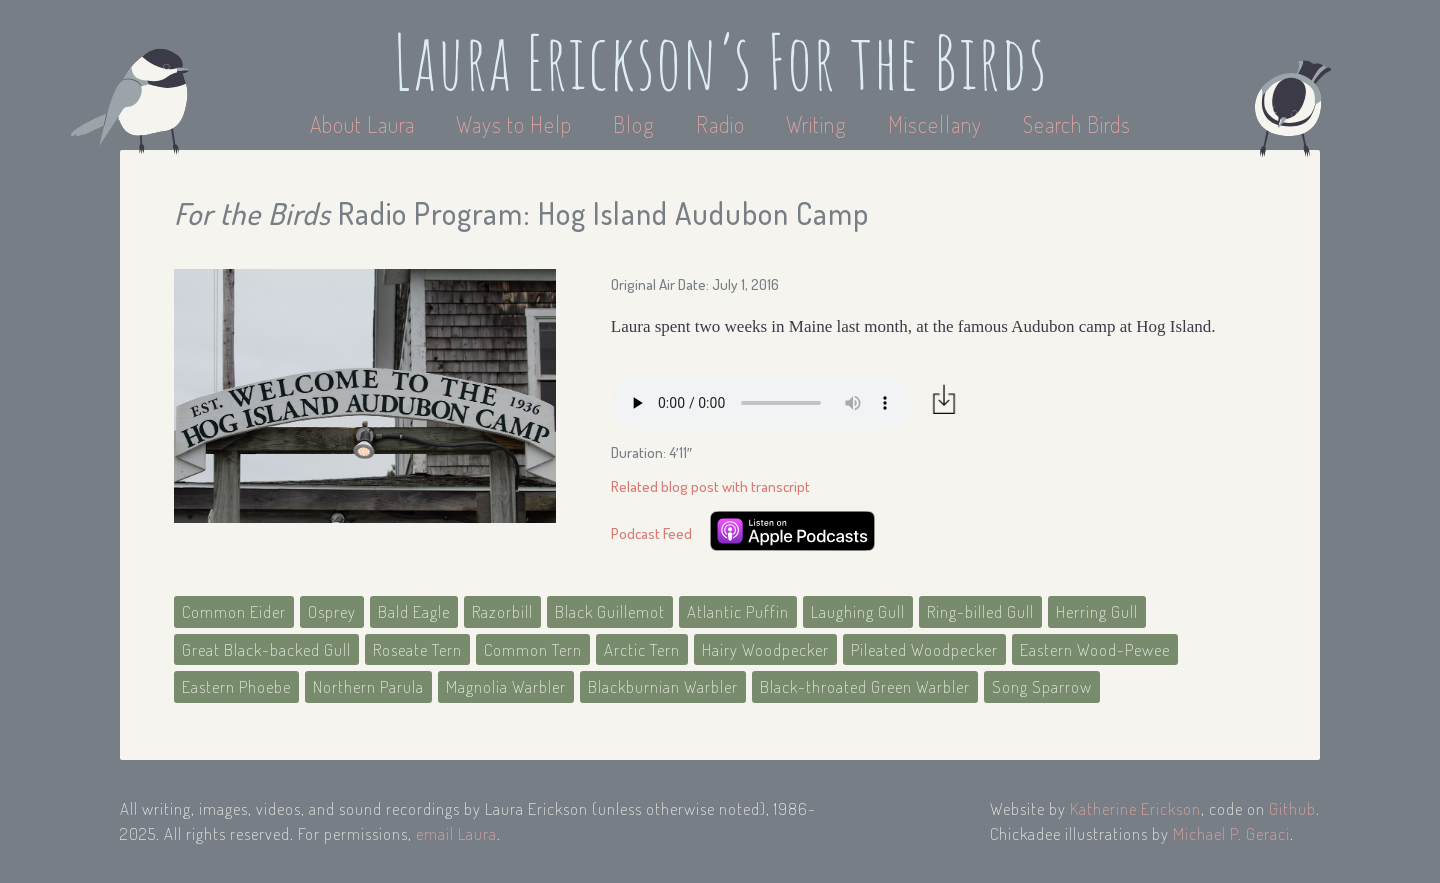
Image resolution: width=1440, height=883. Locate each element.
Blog (634, 124)
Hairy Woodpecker (765, 649)
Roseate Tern (417, 649)
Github (1292, 808)
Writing (816, 124)
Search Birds (1077, 124)
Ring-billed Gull (980, 611)
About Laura (365, 124)
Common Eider (234, 611)
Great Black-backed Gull (266, 649)
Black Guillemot (610, 611)
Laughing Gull (858, 611)
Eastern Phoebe (236, 686)
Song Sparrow (1042, 686)
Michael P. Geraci (1231, 833)
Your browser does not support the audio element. (761, 403)
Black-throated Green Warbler (865, 686)
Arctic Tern (642, 649)
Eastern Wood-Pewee (1095, 649)
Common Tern (533, 649)
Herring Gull (1097, 611)
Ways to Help (516, 124)
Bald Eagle (414, 611)
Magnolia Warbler (506, 686)
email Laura (456, 833)
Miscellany (935, 124)
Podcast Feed (651, 533)
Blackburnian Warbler (663, 686)
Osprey (332, 611)
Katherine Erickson (1135, 808)
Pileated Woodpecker (924, 649)
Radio (723, 124)
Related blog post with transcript (710, 486)
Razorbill (502, 611)
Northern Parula (368, 686)
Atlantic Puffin (738, 611)
